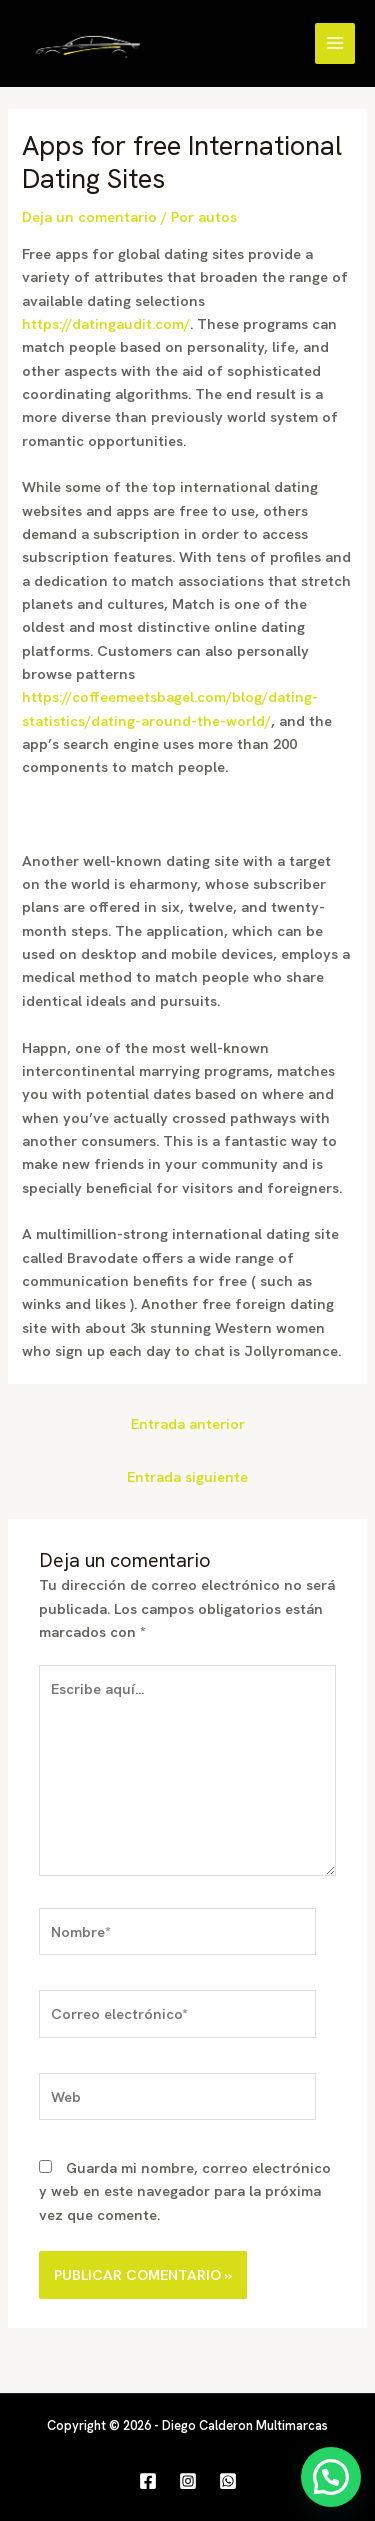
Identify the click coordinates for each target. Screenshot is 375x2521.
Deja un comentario (89, 216)
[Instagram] (188, 2481)
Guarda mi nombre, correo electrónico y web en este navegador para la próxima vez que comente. (185, 2191)
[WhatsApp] (228, 2481)
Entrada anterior (188, 1423)
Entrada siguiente (187, 1476)
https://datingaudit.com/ (106, 323)
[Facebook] (148, 2481)
